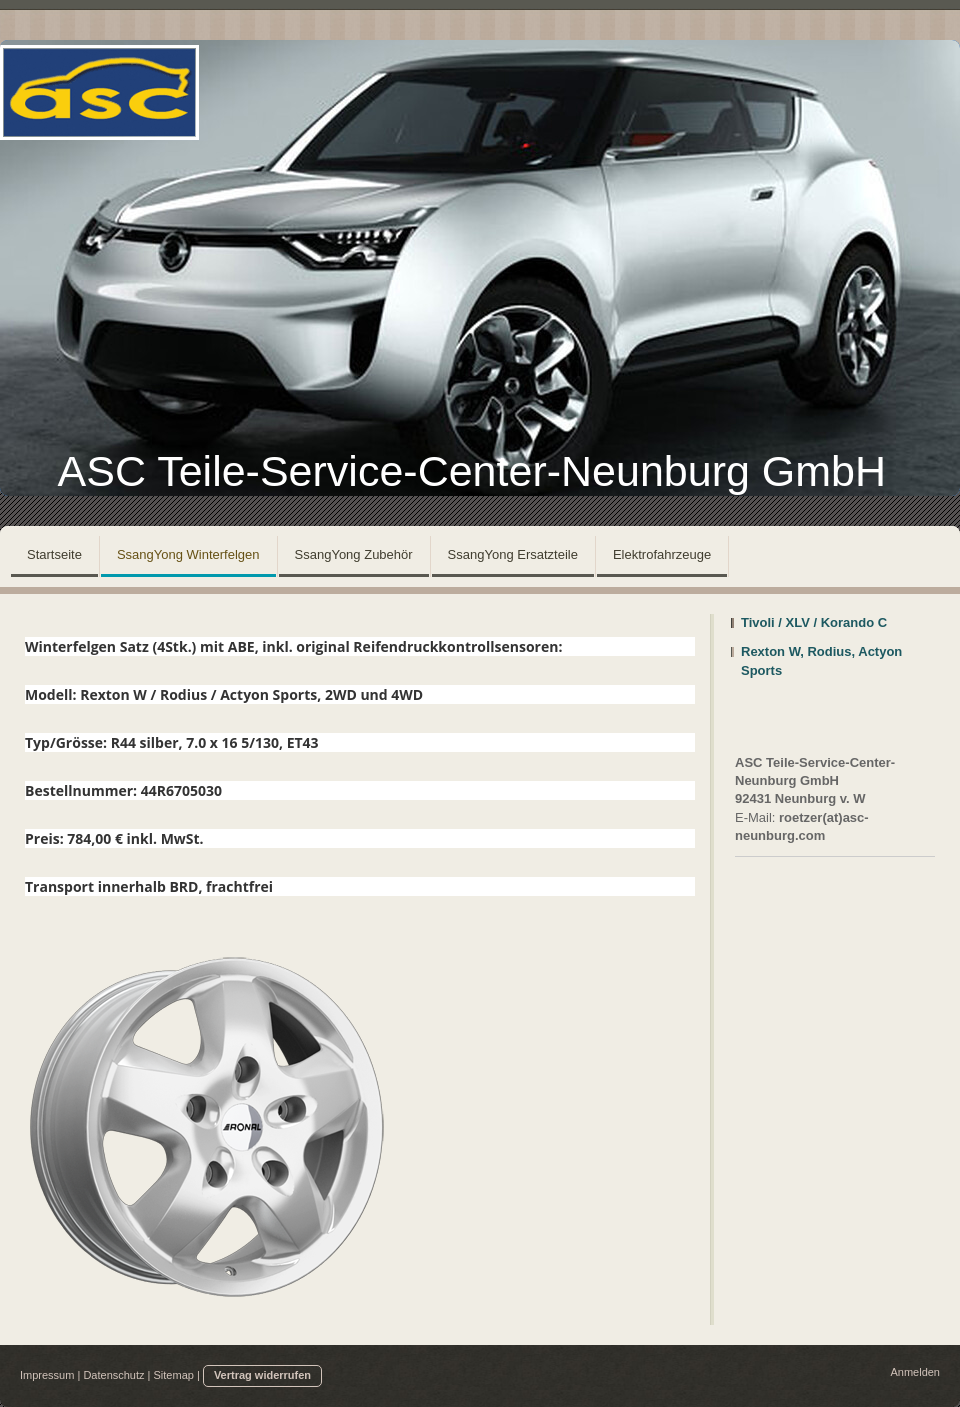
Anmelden (915, 1372)
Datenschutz (113, 1375)
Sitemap (174, 1375)
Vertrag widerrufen (262, 1375)
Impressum (47, 1375)
